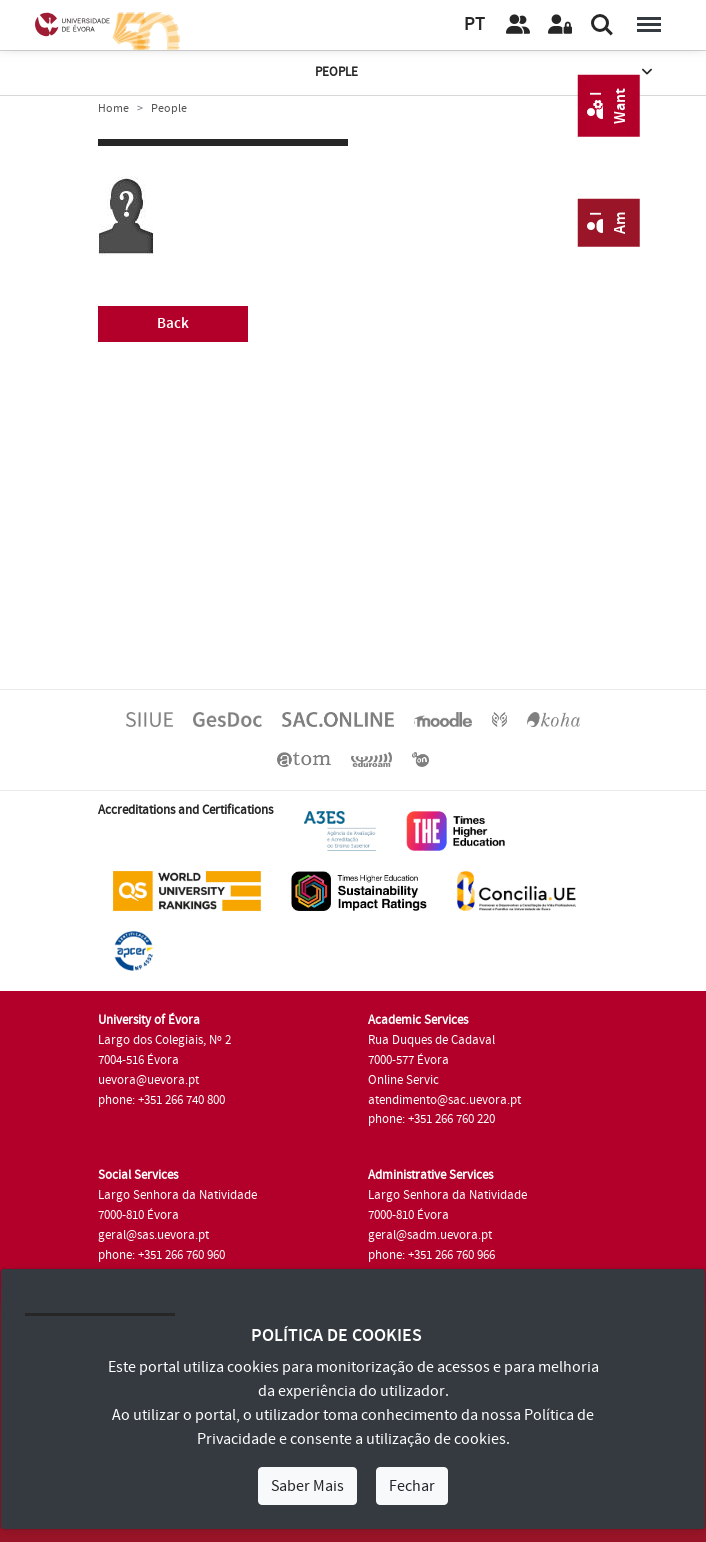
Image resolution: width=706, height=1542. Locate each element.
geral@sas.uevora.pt (153, 1235)
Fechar (412, 1486)
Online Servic (403, 1080)
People (485, 72)
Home (113, 108)
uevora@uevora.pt (148, 1080)
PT (474, 24)
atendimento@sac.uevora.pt (444, 1100)
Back (173, 323)
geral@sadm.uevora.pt (430, 1235)
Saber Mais (307, 1486)
